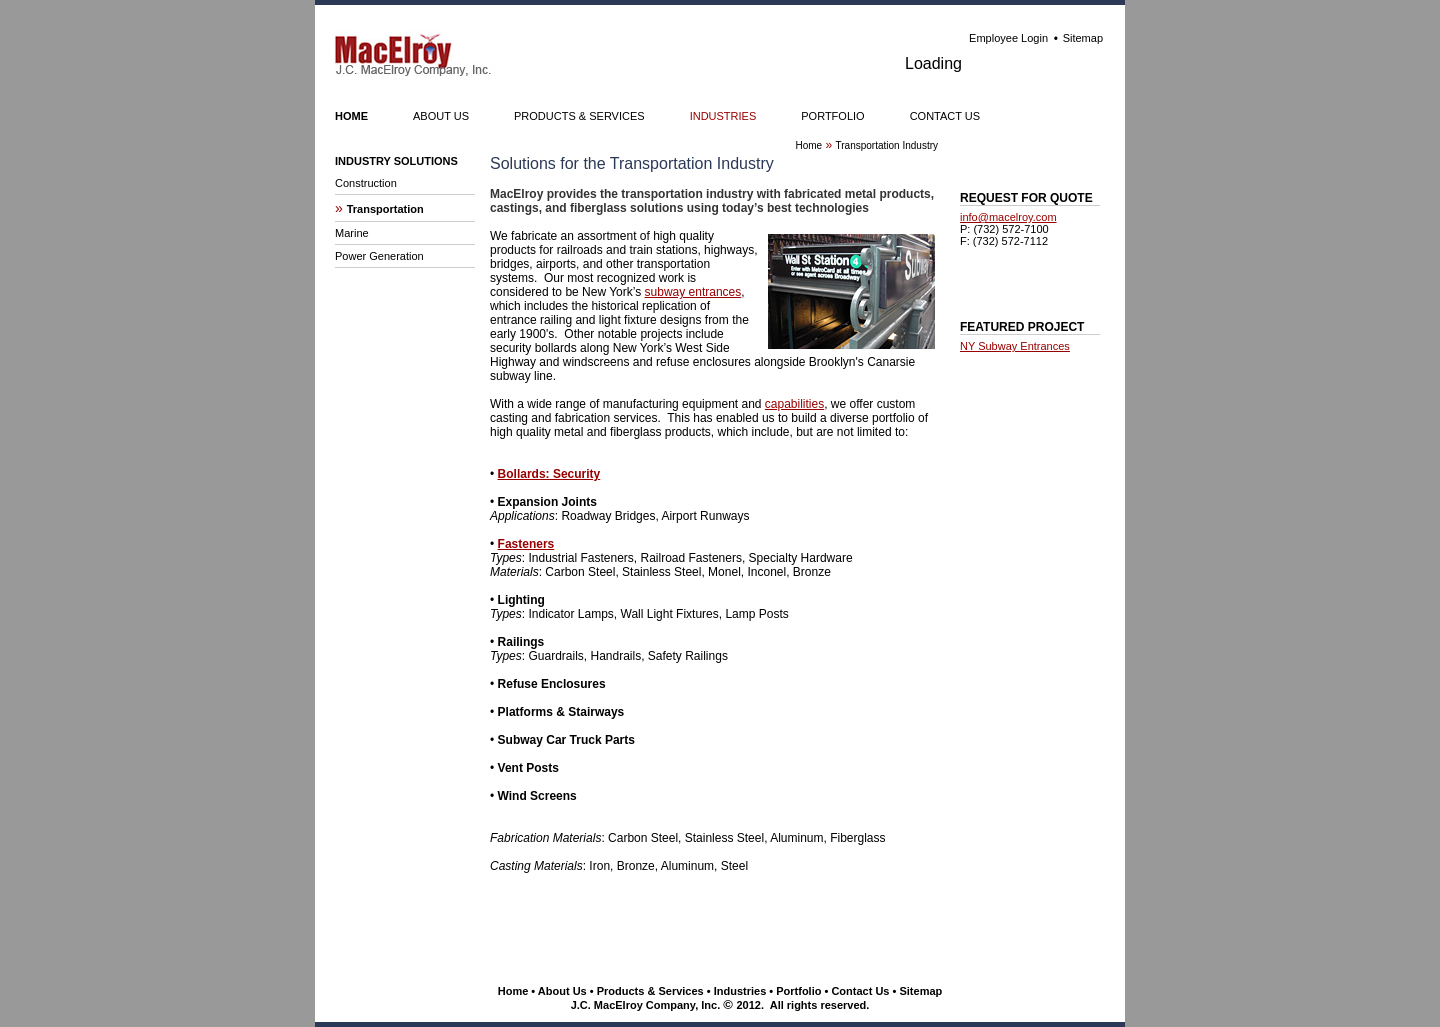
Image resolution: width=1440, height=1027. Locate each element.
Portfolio (798, 991)
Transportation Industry (887, 145)
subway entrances (693, 292)
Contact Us (860, 991)
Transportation (385, 209)
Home (513, 991)
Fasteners (526, 544)
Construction (366, 183)
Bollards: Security (549, 474)
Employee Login (1008, 38)
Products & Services (650, 991)
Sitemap (1083, 38)
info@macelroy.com (1008, 217)
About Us (562, 991)
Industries (740, 991)
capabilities (794, 404)
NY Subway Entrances (1015, 346)
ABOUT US (441, 116)
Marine (352, 233)
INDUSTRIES (723, 116)
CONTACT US (945, 116)
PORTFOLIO (832, 116)
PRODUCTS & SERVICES (579, 116)
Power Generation (379, 256)
